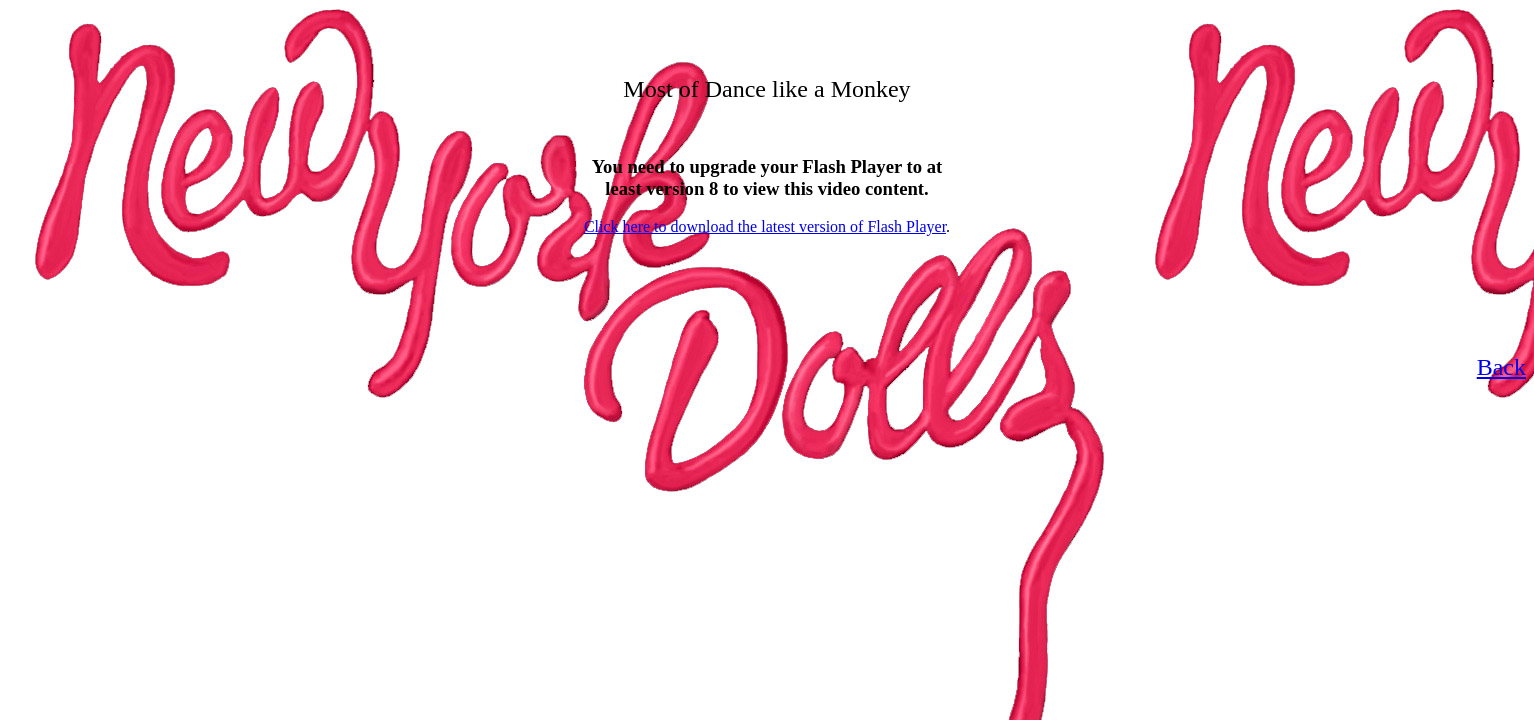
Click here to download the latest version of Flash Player (765, 226)
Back (1501, 367)
